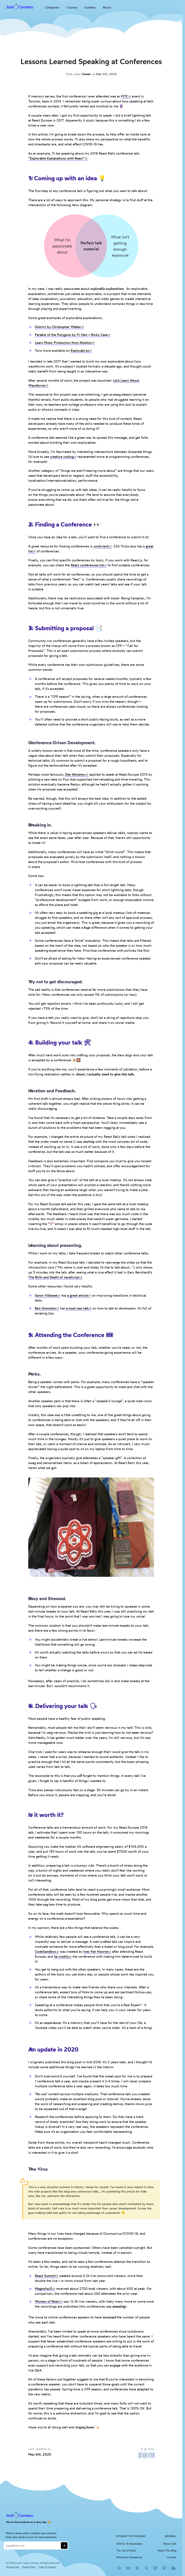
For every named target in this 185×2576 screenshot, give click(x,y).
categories (52, 7)
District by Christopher (59, 327)
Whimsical (131, 2557)
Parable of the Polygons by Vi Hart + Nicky (72, 335)
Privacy (29, 2567)
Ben (47, 1308)
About (107, 7)
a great (79, 1295)
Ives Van (97, 1951)
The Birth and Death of (55, 1277)
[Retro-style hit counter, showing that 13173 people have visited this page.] (146, 2455)
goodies (90, 7)
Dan (77, 774)
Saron (47, 1295)
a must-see (78, 1308)
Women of (49, 2301)
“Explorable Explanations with (57, 158)
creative (63, 457)
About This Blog (167, 2550)
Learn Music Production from (65, 343)
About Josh (169, 2543)
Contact (171, 2557)
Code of (47, 2567)
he (63, 1956)
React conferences (89, 565)
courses (72, 7)
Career (86, 74)
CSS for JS (131, 2543)
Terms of (12, 2567)
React (46, 2276)
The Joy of (131, 2550)
